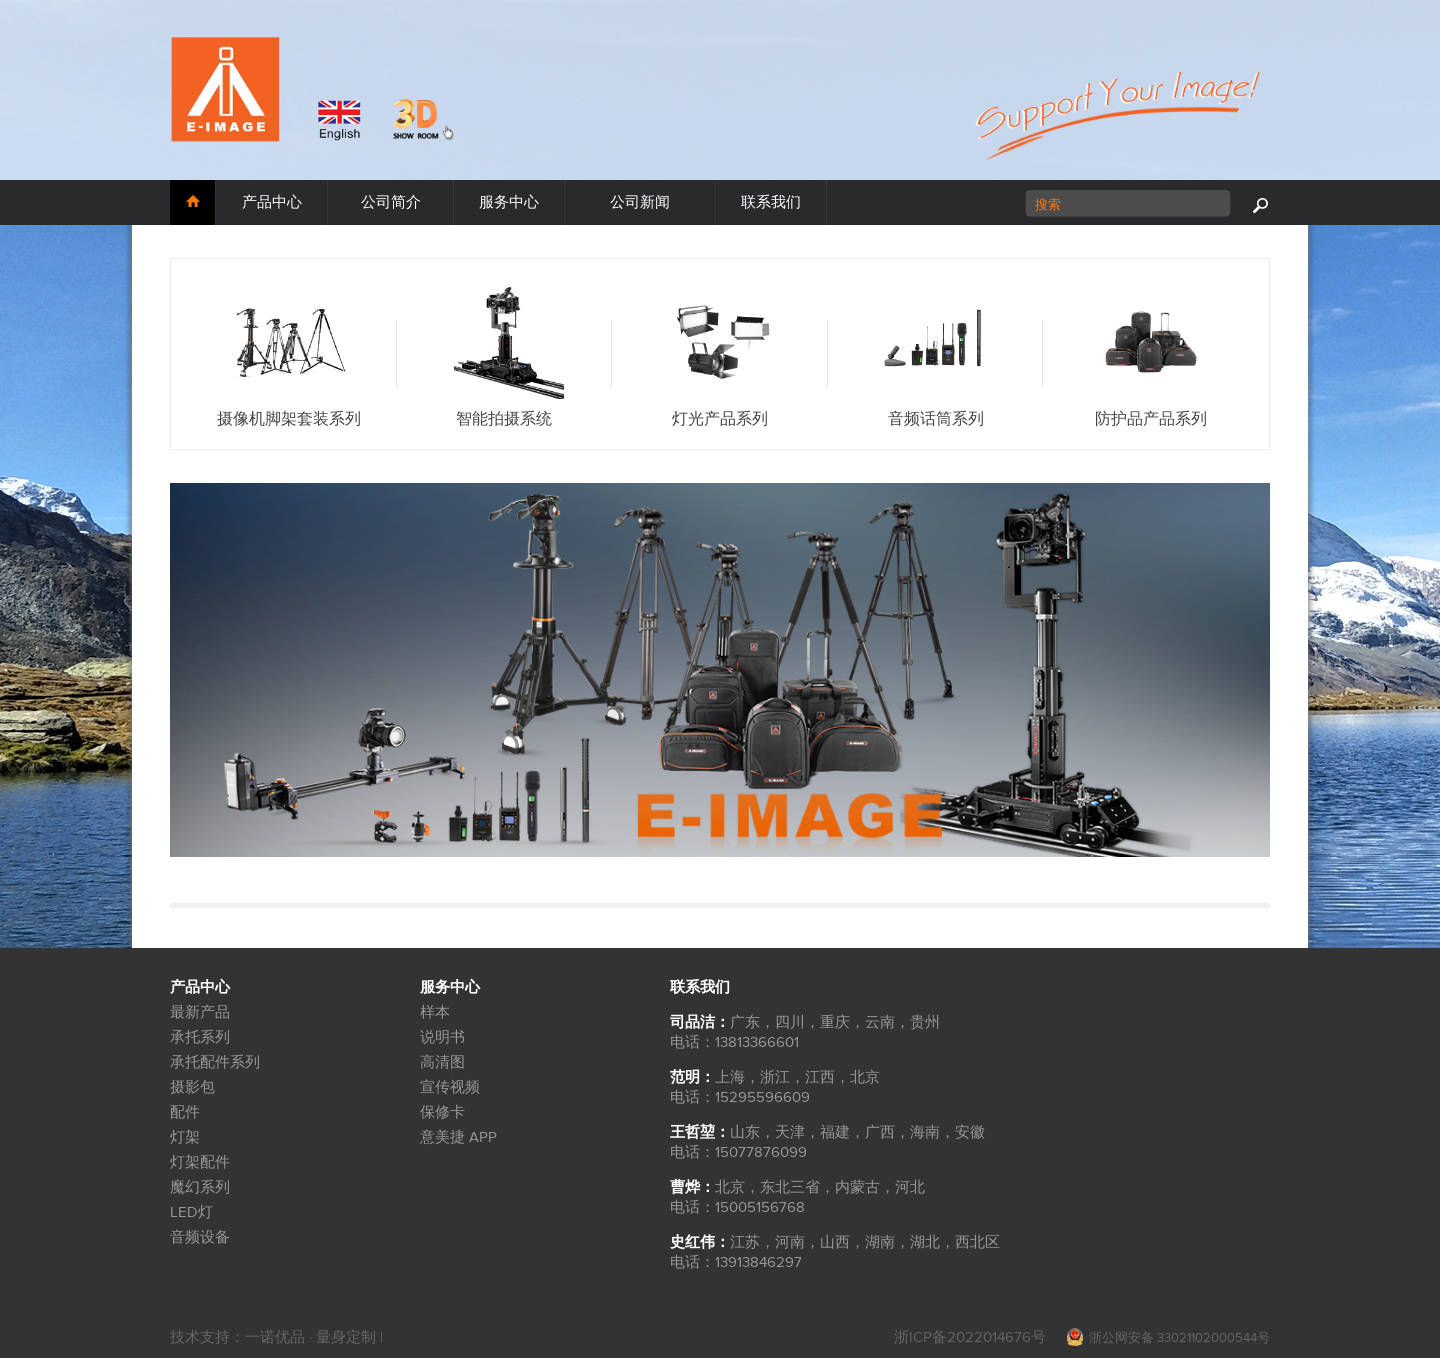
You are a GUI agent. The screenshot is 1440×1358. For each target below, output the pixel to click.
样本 (435, 1012)
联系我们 (771, 202)
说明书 (442, 1037)
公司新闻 (640, 202)
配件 (185, 1112)
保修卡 (442, 1112)
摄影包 (192, 1087)
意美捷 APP (458, 1137)
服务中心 (509, 202)
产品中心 (272, 202)
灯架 (185, 1137)
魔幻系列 (200, 1187)
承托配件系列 (215, 1062)
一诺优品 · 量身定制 (312, 1337)
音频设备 (200, 1237)
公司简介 (391, 202)
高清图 (442, 1062)
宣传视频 (450, 1087)
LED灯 (191, 1212)
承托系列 (200, 1037)
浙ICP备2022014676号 (970, 1337)
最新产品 (200, 1012)
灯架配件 (200, 1162)
